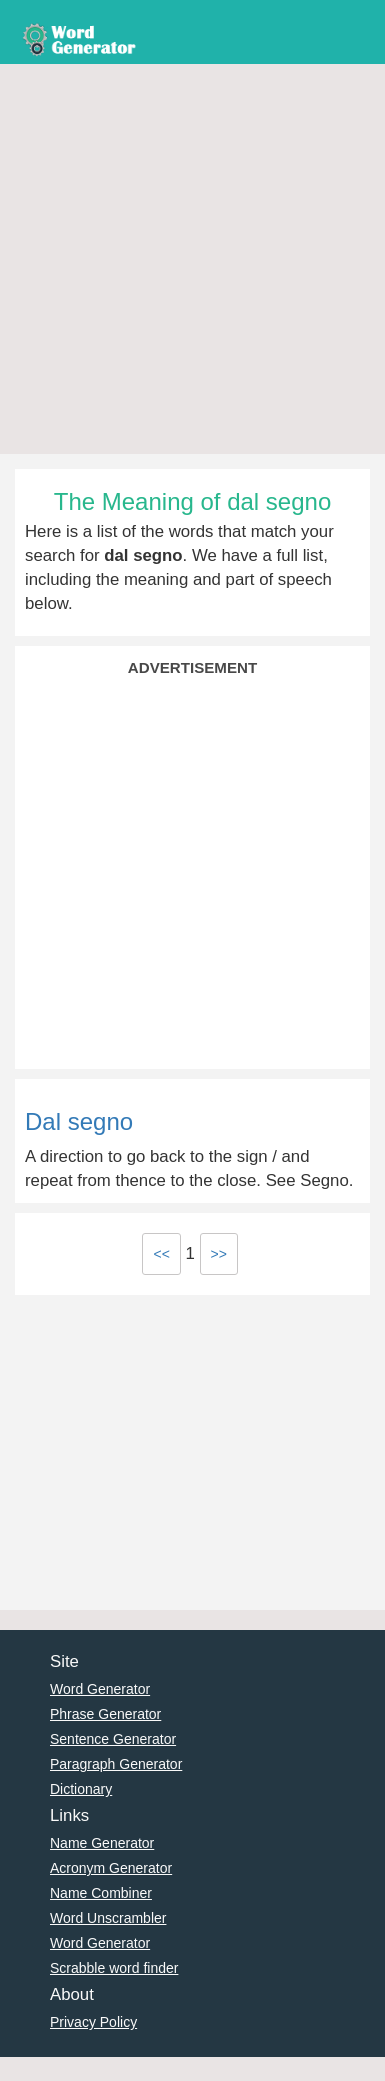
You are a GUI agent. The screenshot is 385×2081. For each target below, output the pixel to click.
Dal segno (79, 1121)
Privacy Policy (93, 2022)
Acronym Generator (111, 1868)
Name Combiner (101, 1893)
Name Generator (102, 1843)
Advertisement (192, 667)
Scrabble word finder (114, 1968)
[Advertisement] (187, 261)
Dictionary (81, 1789)
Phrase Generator (105, 1714)
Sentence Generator (113, 1739)
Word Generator (100, 1689)
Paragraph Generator (116, 1764)
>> (219, 1254)
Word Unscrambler (108, 1918)
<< (161, 1254)
